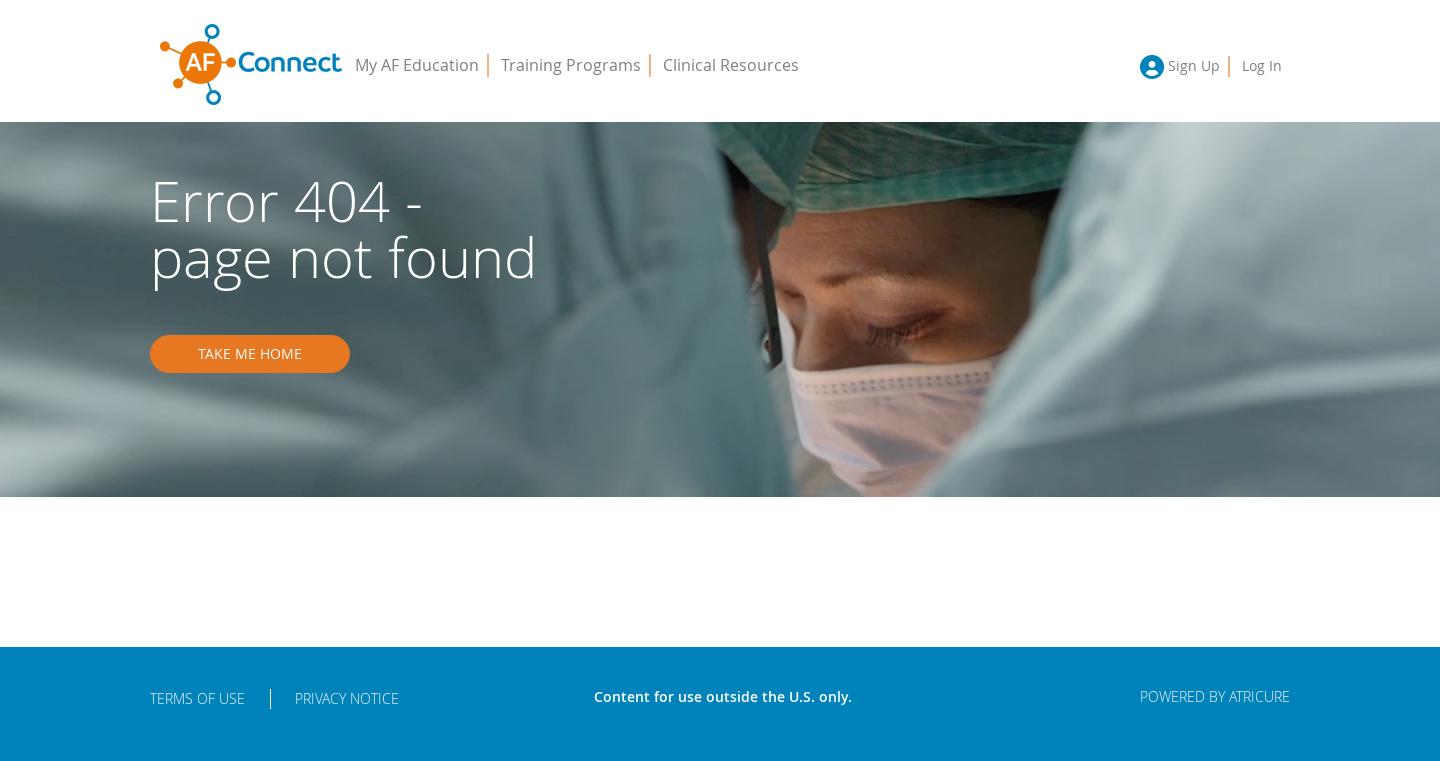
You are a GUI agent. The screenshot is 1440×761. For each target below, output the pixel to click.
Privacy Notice (347, 698)
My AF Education (417, 65)
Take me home (250, 353)
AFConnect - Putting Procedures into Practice (251, 65)
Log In (1262, 65)
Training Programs (571, 65)
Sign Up (1194, 65)
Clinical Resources (731, 65)
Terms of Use (197, 698)
